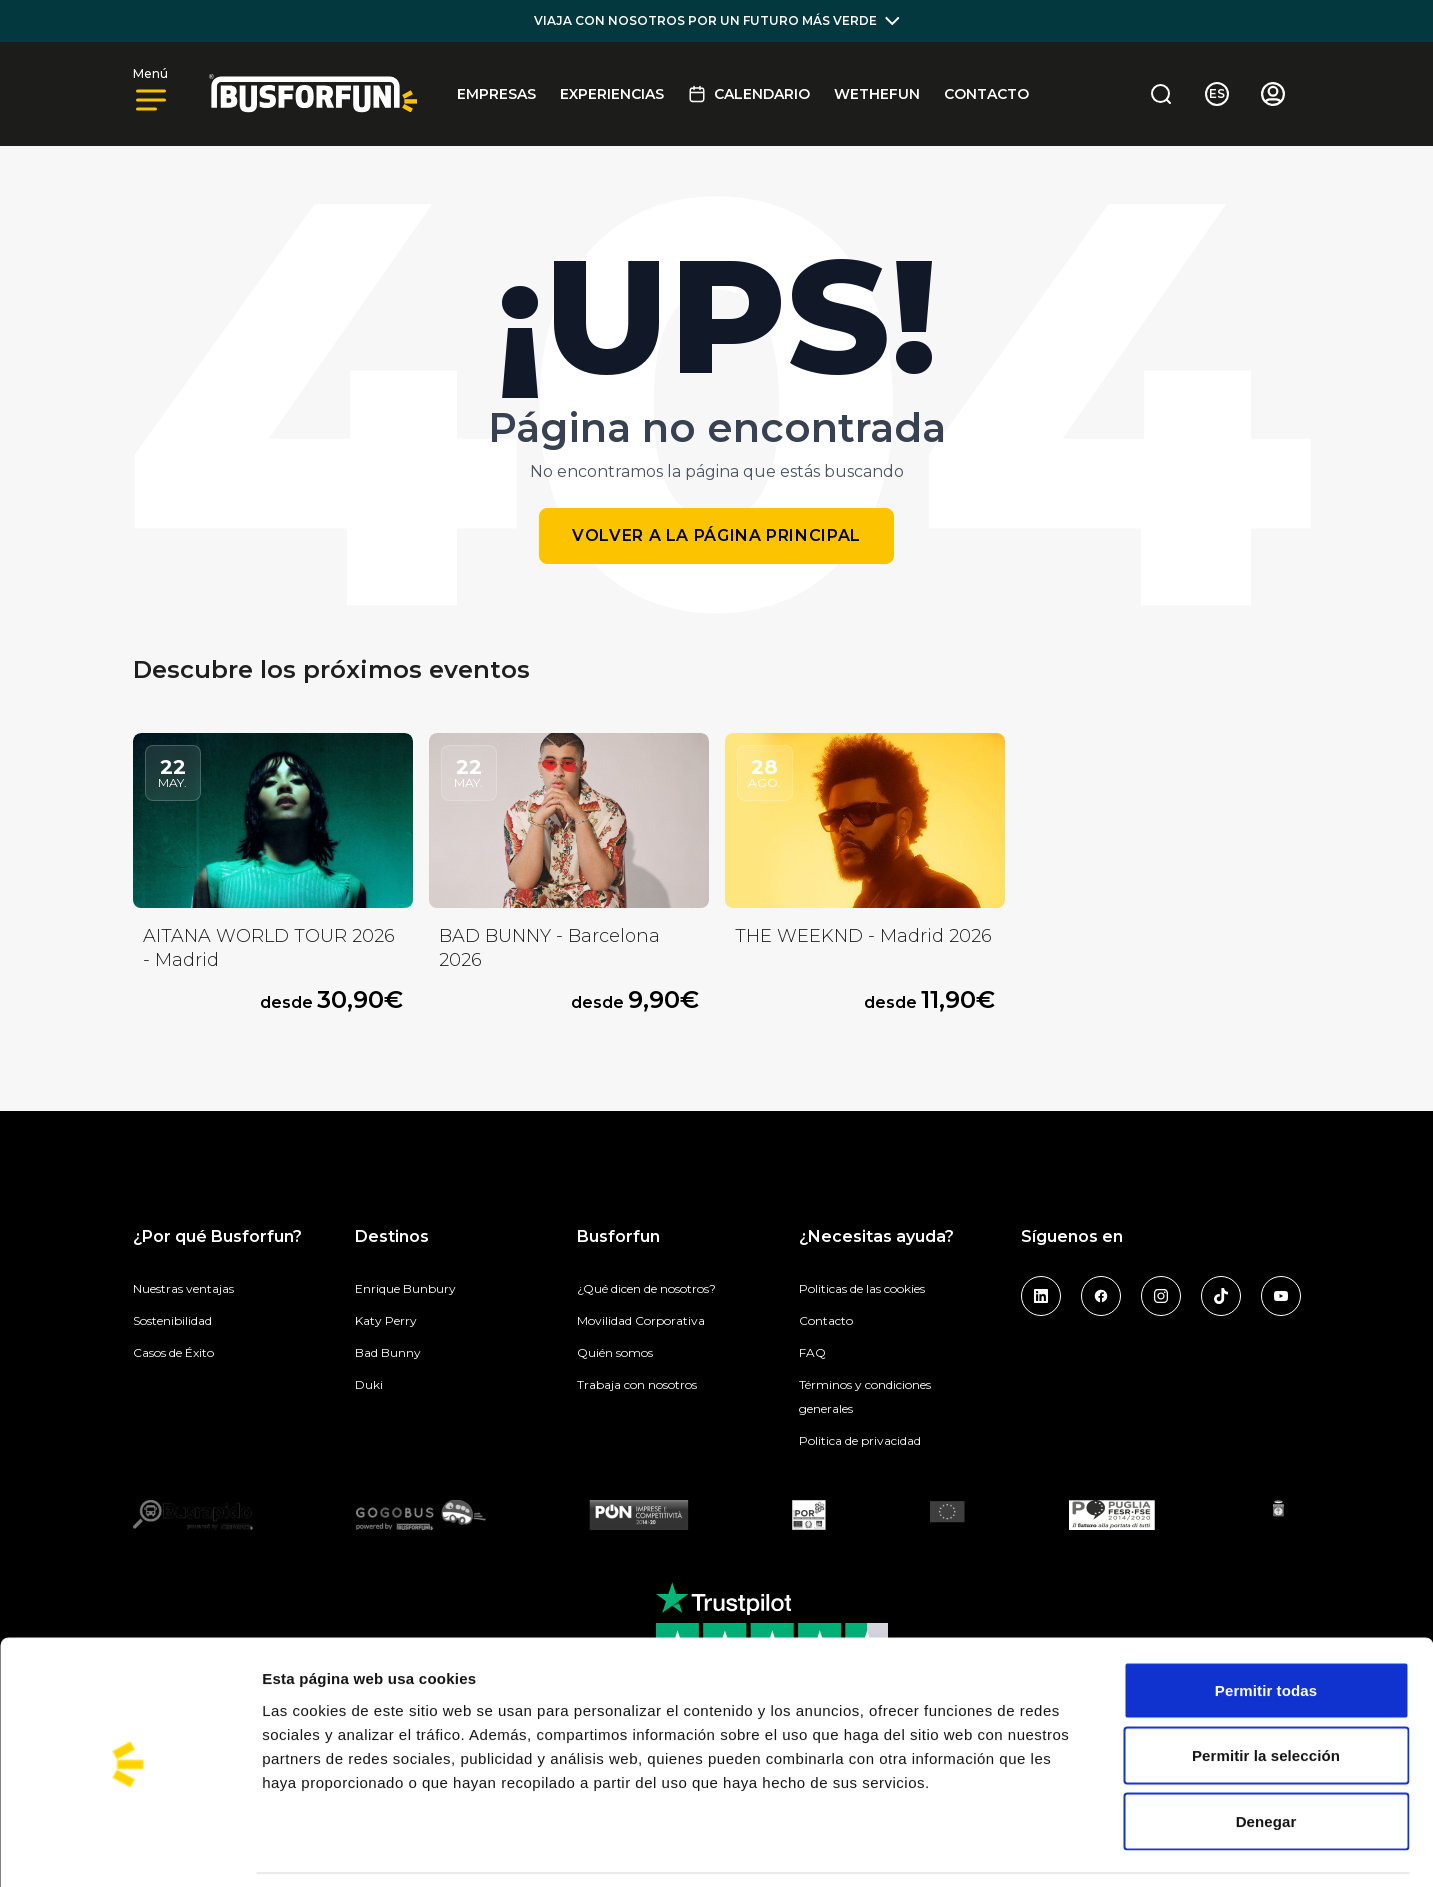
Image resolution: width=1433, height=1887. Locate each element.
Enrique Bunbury (405, 1288)
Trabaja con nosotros (637, 1384)
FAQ (812, 1352)
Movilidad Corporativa (641, 1320)
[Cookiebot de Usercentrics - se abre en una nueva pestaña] (129, 1848)
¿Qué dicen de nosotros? (646, 1288)
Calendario (749, 94)
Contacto (986, 94)
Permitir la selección (1266, 1690)
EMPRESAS (496, 94)
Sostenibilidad (172, 1320)
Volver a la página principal (716, 535)
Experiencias (612, 94)
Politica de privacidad (860, 1440)
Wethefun (877, 94)
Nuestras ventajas (183, 1288)
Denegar (1266, 1755)
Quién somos (615, 1352)
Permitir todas (1266, 1624)
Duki (369, 1384)
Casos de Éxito (173, 1352)
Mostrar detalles (1074, 1847)
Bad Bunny (388, 1352)
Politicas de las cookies (862, 1288)
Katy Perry (386, 1320)
